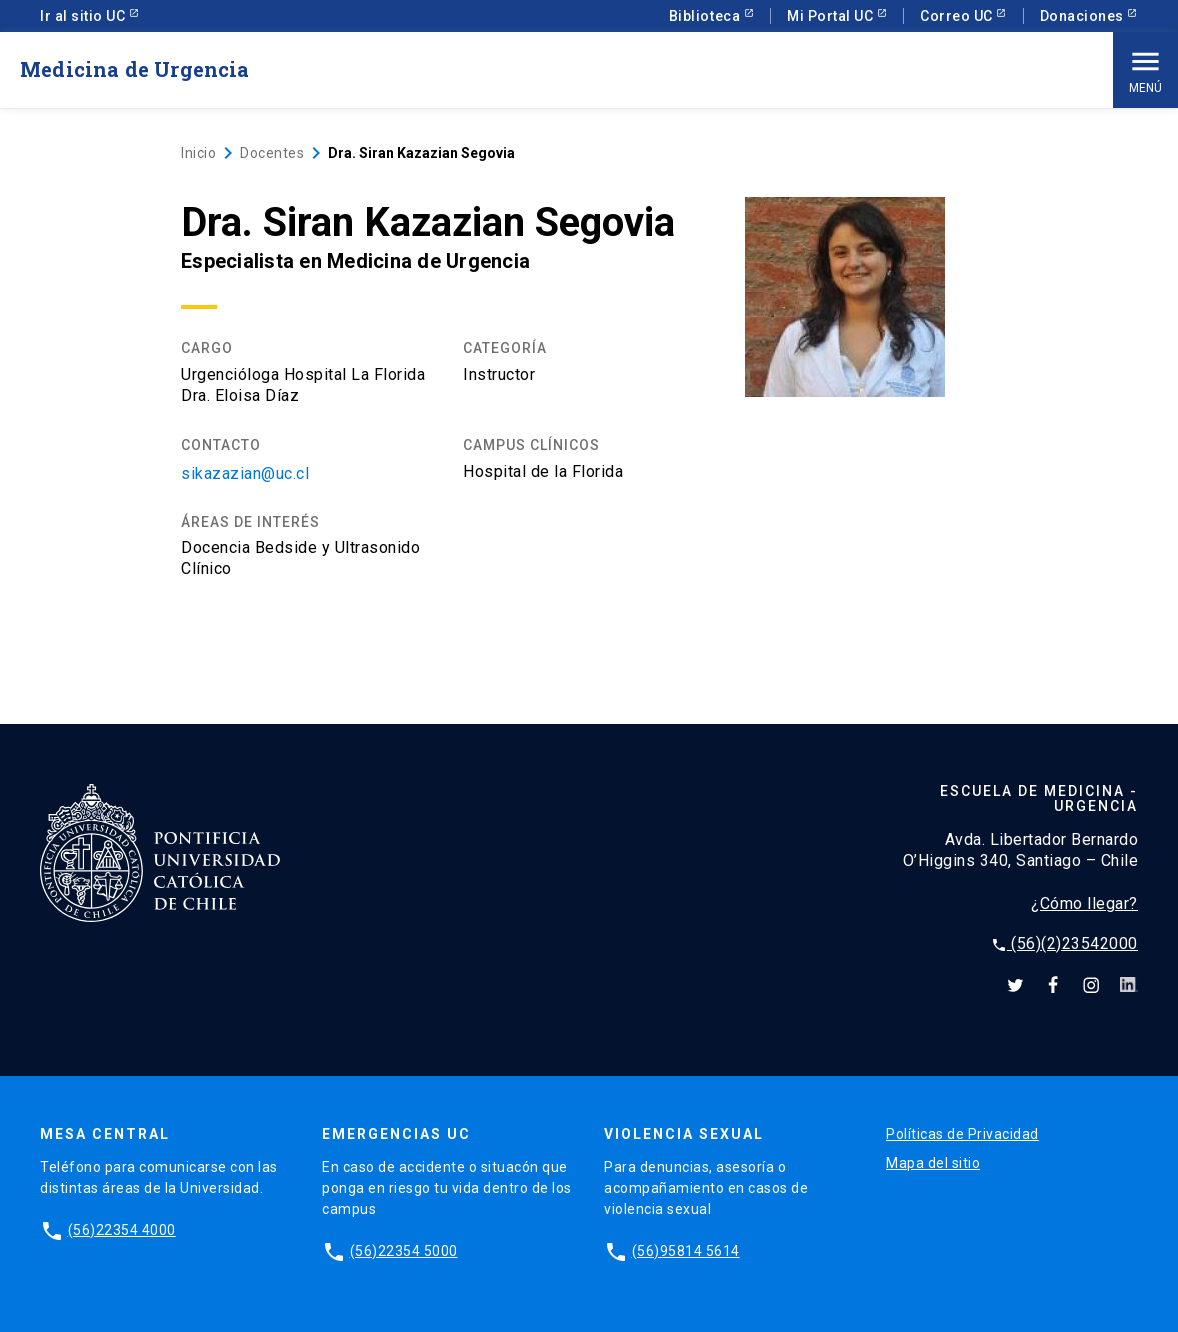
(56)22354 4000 (122, 1230)
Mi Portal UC (832, 16)
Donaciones (1084, 16)
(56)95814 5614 (686, 1251)
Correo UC (958, 16)
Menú (1145, 69)
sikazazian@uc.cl (245, 473)
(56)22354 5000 (404, 1251)
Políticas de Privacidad (962, 1134)
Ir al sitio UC (84, 16)
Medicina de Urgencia (135, 69)
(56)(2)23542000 (1064, 943)
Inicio (198, 153)
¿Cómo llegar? (1084, 903)
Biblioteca (706, 16)
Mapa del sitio (933, 1163)
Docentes (272, 153)
